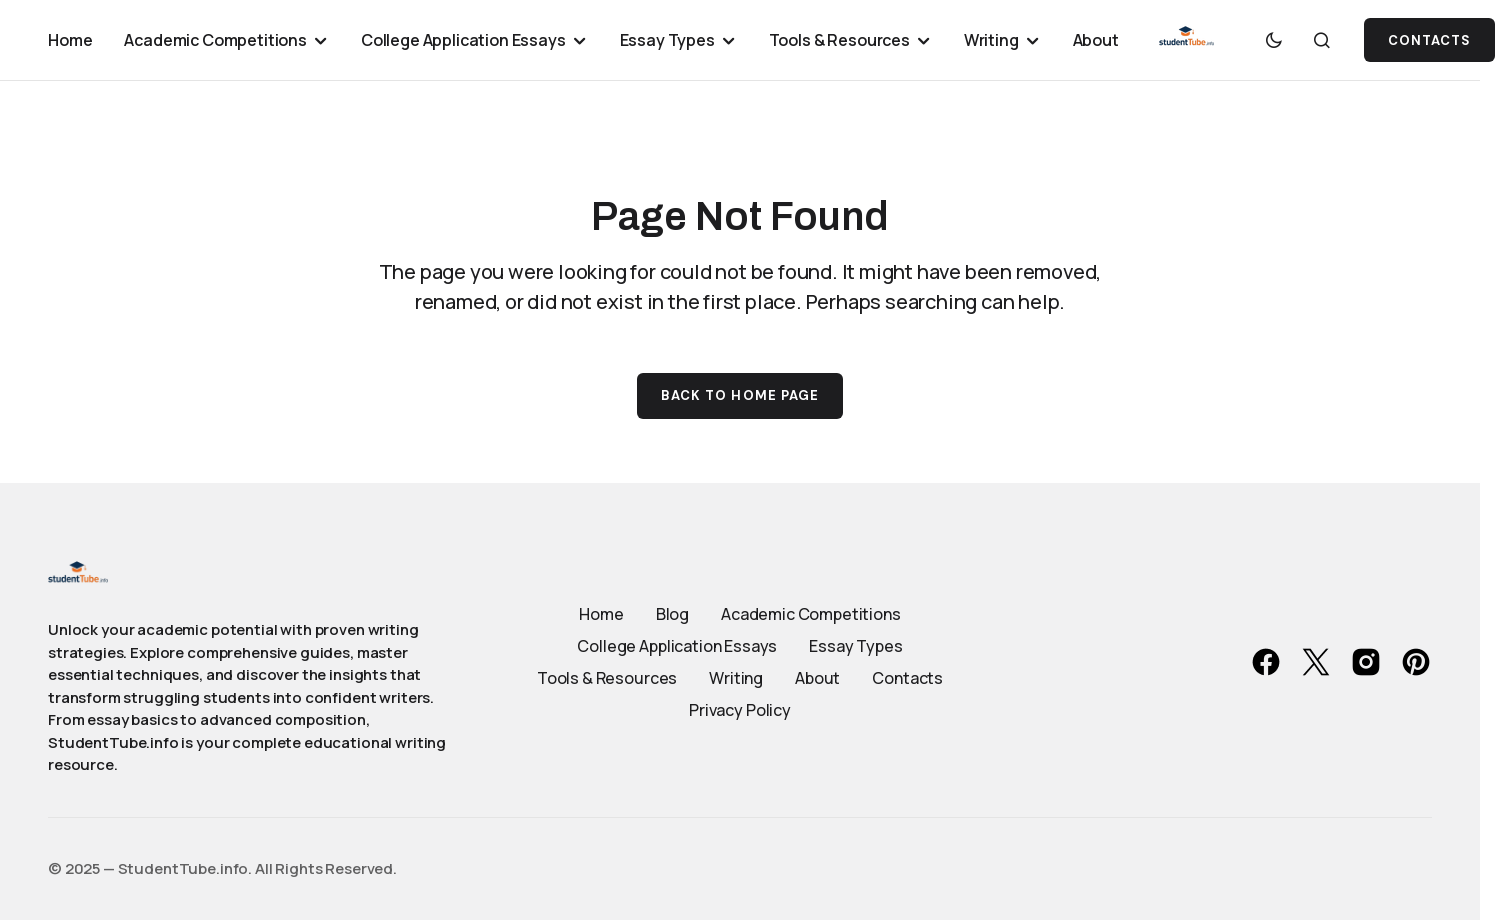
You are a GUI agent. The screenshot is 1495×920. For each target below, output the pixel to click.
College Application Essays (677, 646)
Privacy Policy (740, 710)
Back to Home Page (740, 395)
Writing (736, 678)
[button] (1274, 40)
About (817, 678)
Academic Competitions (811, 614)
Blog (672, 614)
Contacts (907, 678)
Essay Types (855, 646)
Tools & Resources (607, 678)
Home (601, 614)
